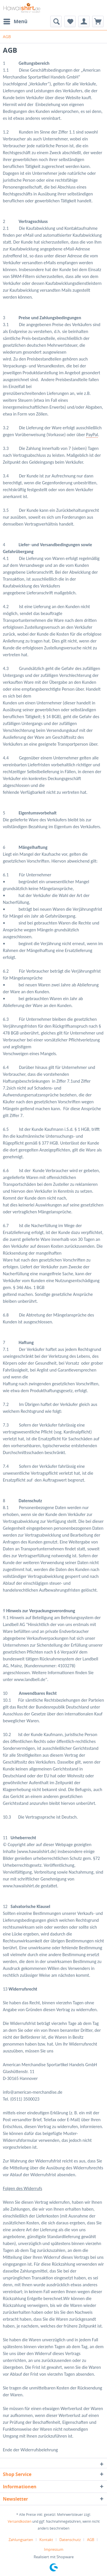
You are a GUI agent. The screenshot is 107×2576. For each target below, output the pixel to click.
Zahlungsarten (21, 2539)
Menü (15, 21)
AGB (90, 2539)
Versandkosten (19, 2521)
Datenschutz (70, 2539)
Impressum (53, 2549)
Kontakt (46, 2539)
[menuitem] (15, 21)
